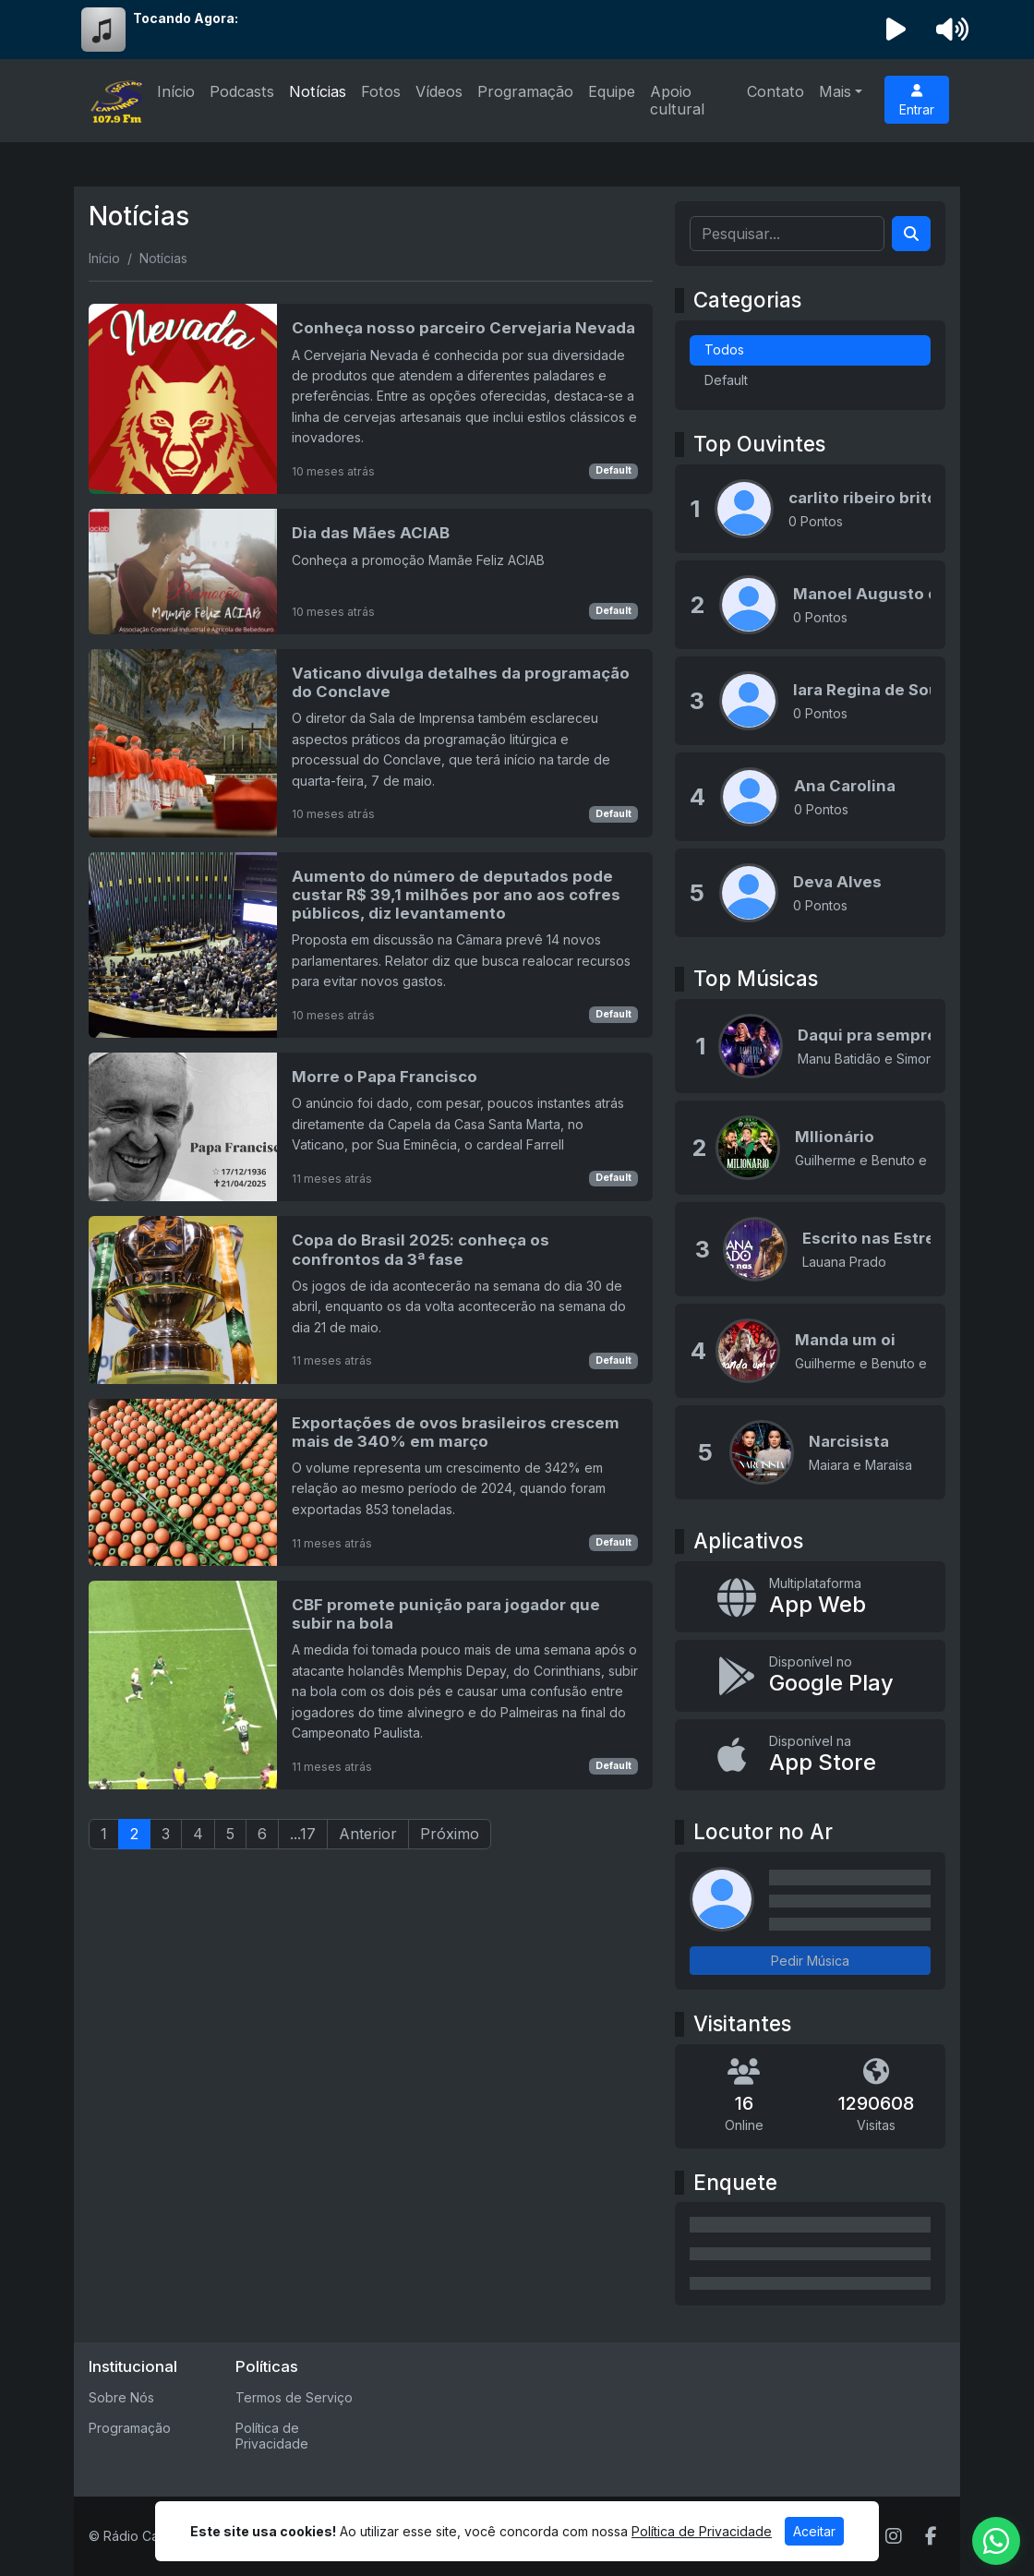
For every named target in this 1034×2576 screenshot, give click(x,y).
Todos (724, 349)
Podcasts (242, 91)
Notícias (317, 91)
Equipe (611, 91)
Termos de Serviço (294, 2397)
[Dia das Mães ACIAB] (371, 571)
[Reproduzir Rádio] (896, 29)
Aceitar (814, 2531)
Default (613, 470)
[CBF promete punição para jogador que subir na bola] (371, 1685)
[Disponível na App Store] (810, 1754)
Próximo (449, 1833)
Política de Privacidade (271, 2435)
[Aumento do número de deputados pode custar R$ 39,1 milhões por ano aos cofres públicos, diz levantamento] (371, 945)
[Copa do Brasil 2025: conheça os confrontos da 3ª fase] (371, 1299)
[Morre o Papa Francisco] (371, 1127)
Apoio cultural (677, 100)
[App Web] (810, 1596)
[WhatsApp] (996, 2541)
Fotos (381, 91)
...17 (303, 1833)
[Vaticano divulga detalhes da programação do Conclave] (371, 743)
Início (176, 91)
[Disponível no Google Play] (810, 1675)
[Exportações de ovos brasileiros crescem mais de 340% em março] (371, 1482)
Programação (525, 91)
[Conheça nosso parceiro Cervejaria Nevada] (371, 399)
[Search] (911, 233)
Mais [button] (835, 91)
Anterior (368, 1833)
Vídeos (439, 91)
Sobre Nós (121, 2397)
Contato (775, 91)
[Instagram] (893, 2536)
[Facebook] (931, 2536)
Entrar (916, 100)
